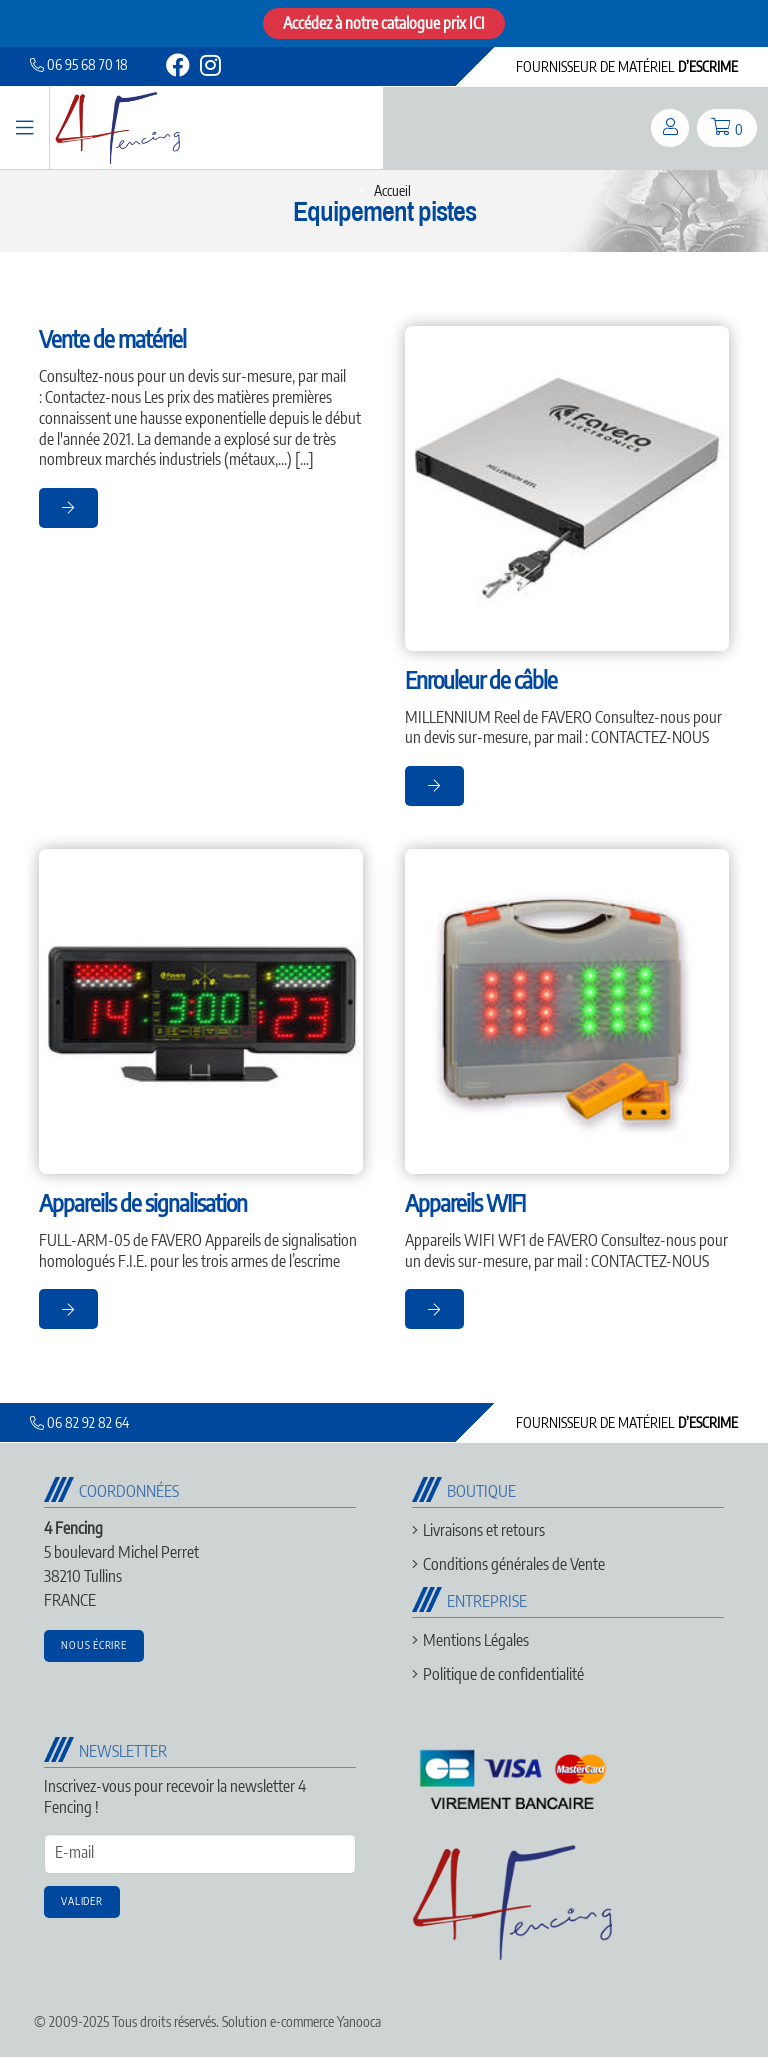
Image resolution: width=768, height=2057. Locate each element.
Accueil (392, 190)
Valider (81, 1900)
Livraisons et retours (484, 1530)
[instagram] (209, 68)
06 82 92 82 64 (79, 1422)
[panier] (727, 128)
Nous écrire (93, 1644)
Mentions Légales (476, 1640)
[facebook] (178, 68)
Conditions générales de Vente (514, 1564)
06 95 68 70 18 (79, 64)
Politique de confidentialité (503, 1674)
